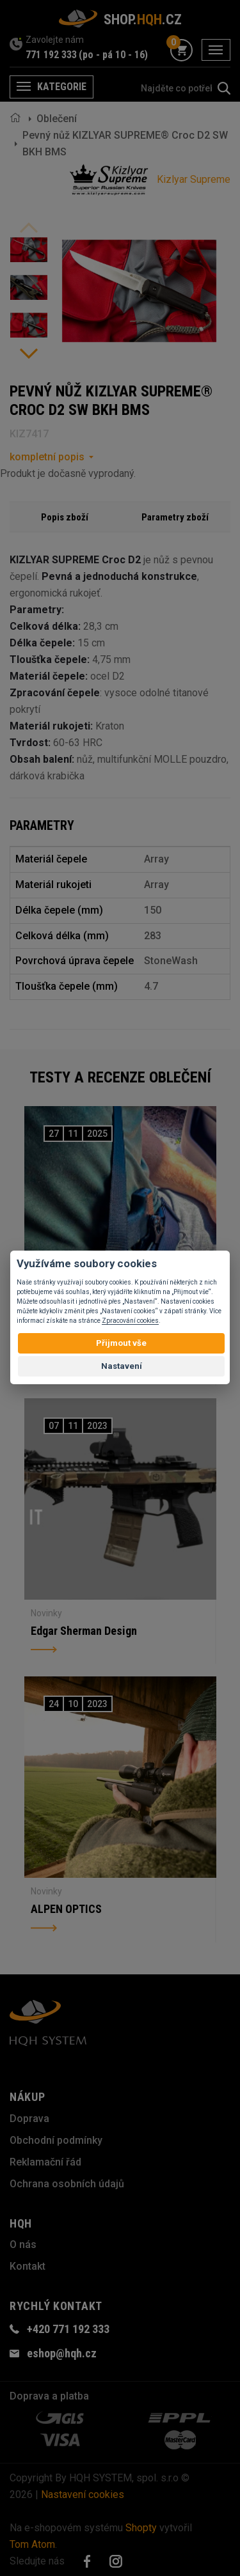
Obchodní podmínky (56, 2140)
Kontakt (27, 2266)
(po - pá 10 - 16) (113, 55)
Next (28, 353)
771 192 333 (51, 55)
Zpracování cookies (130, 1320)
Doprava (29, 2118)
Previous (28, 227)
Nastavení (121, 1366)
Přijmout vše (121, 1343)
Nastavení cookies (82, 2494)
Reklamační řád (45, 2162)
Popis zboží (64, 517)
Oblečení (56, 119)
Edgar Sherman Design (84, 1630)
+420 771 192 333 (68, 2329)
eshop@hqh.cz (62, 2353)
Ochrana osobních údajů (67, 2184)
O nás (23, 2244)
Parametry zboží (175, 517)
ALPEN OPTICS (66, 1909)
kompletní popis (47, 457)
